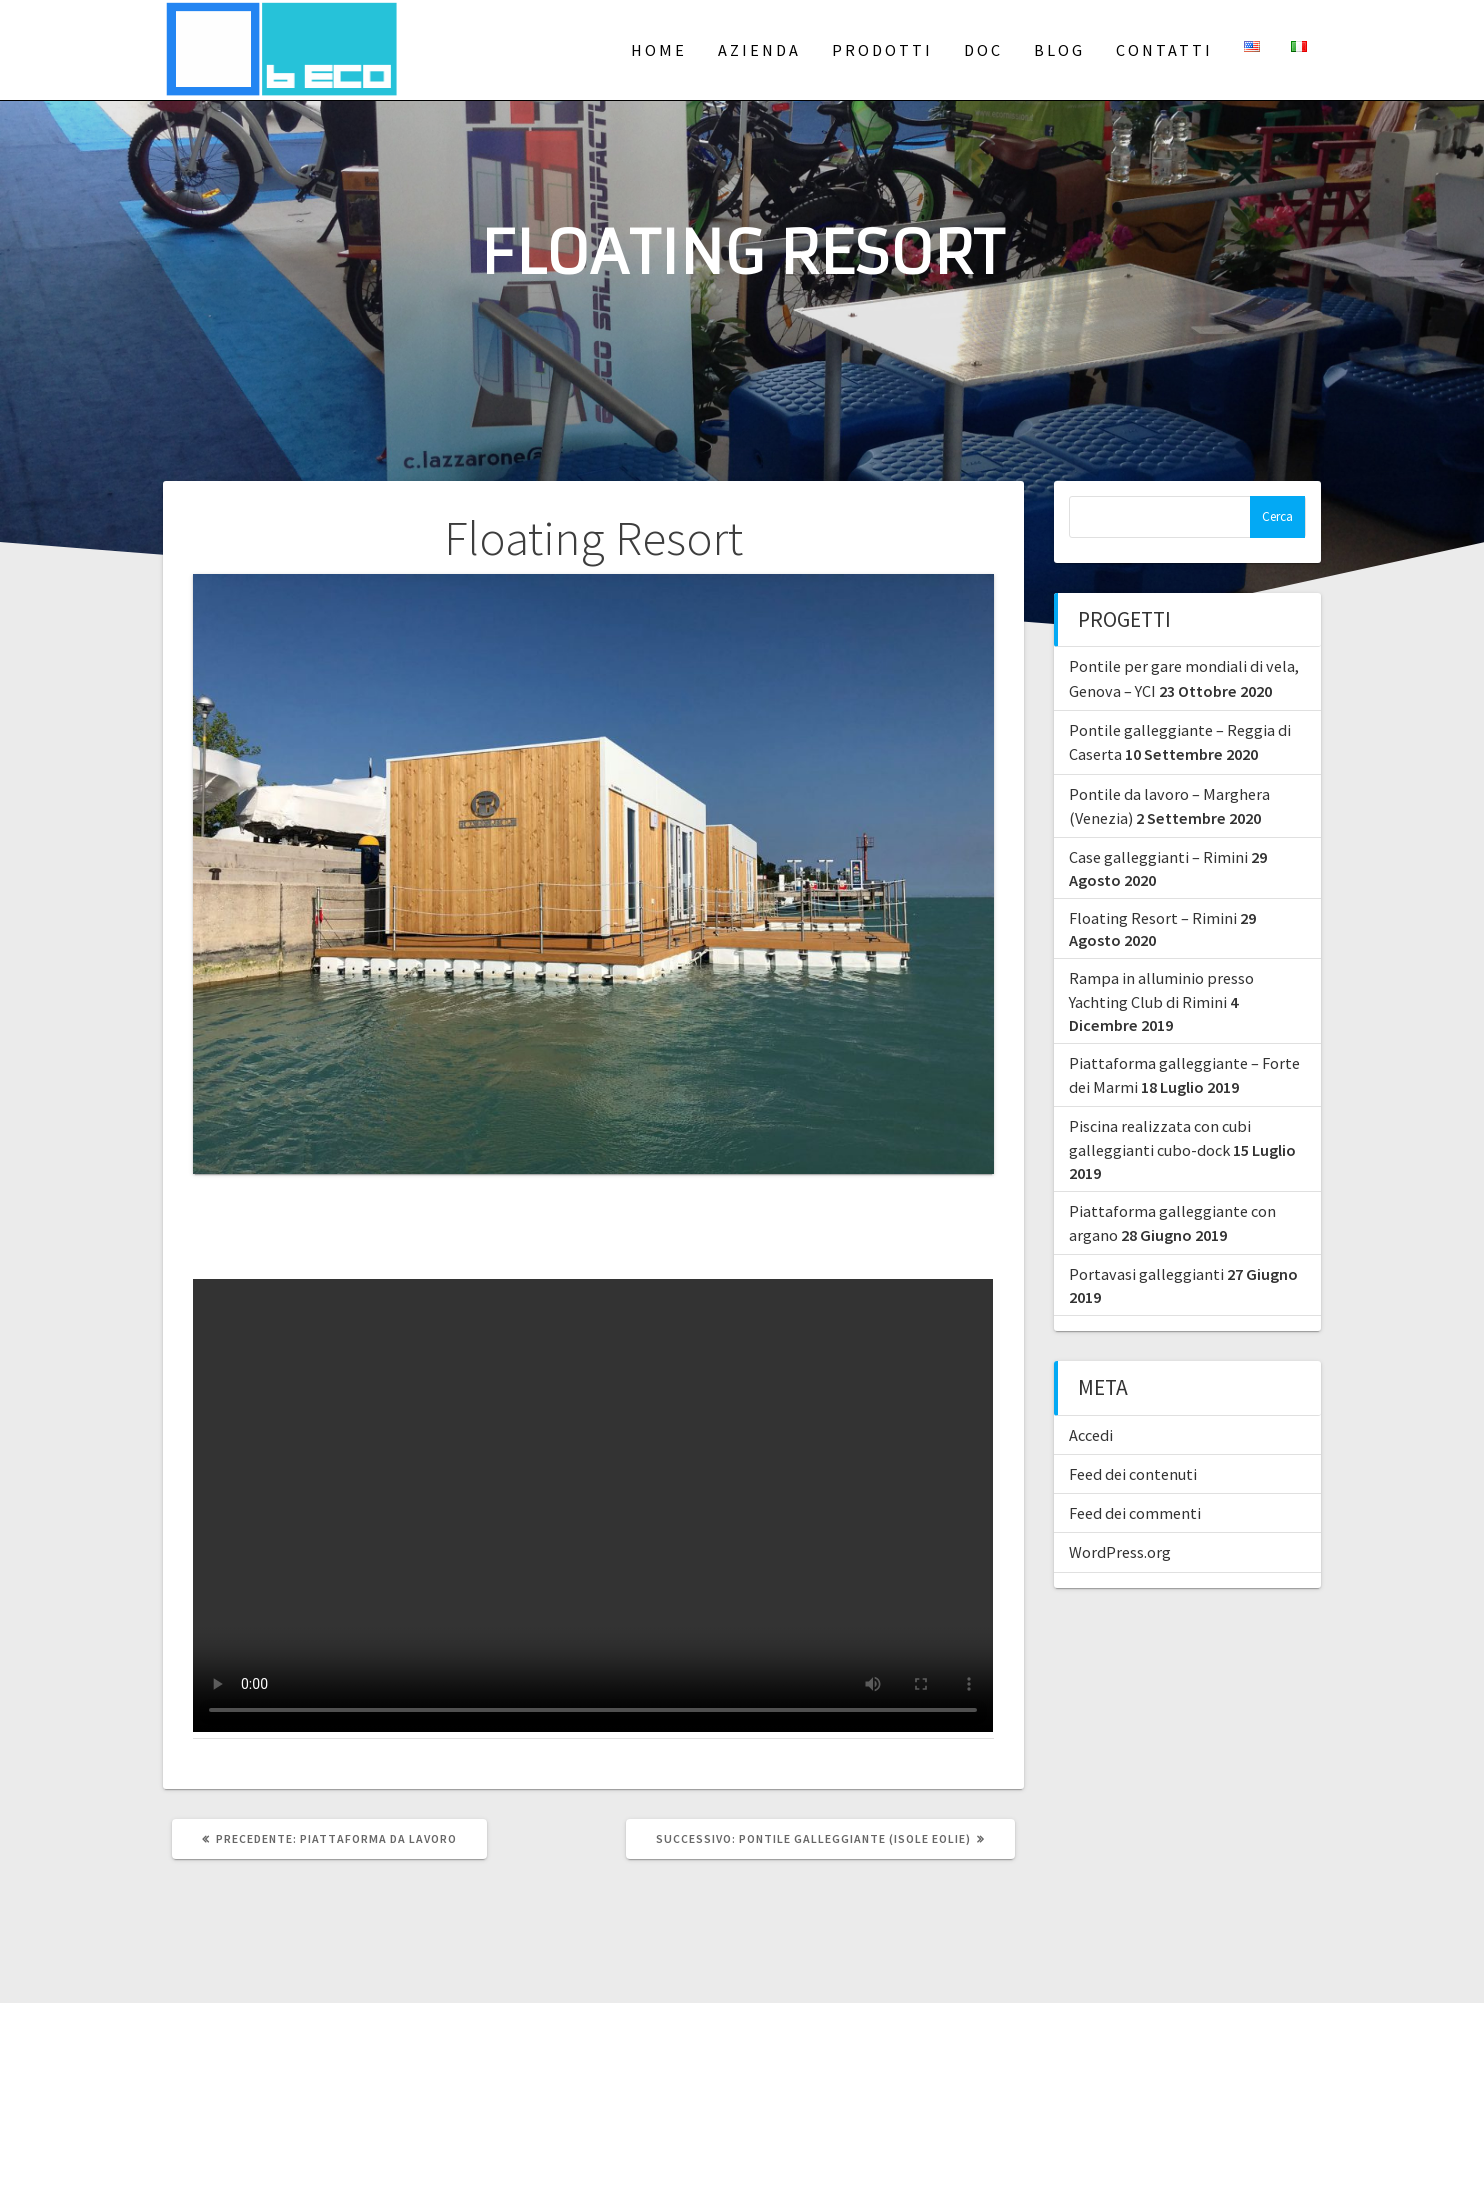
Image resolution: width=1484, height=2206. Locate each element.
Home (659, 50)
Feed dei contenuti (1133, 1474)
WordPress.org (1120, 1552)
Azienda (759, 50)
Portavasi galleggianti (1146, 1274)
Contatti (1164, 50)
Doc (983, 50)
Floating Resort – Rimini (1153, 918)
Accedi (1091, 1435)
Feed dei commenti (1135, 1513)
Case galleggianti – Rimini (1158, 857)
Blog (1059, 50)
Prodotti (882, 50)
